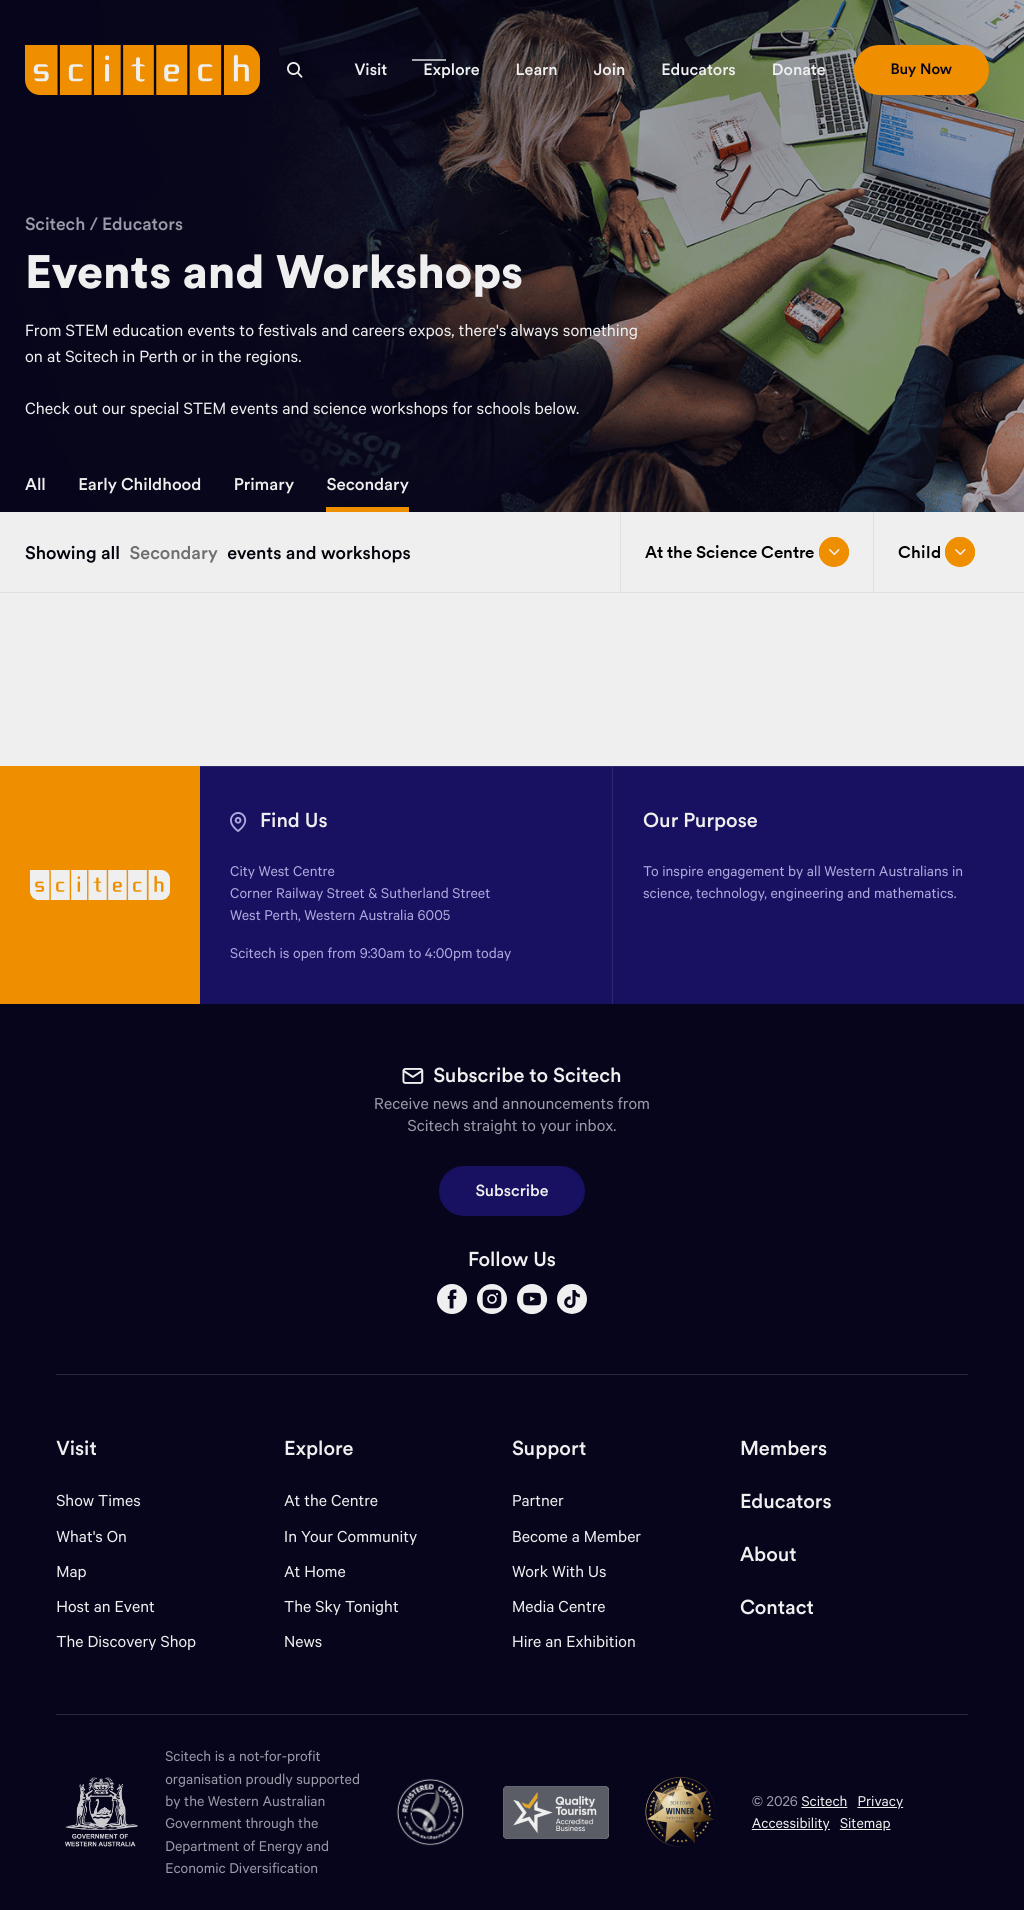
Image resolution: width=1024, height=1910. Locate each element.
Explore (318, 1448)
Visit (76, 1448)
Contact (777, 1607)
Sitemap (865, 1822)
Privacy (880, 1800)
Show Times (98, 1500)
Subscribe (512, 1191)
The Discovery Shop (126, 1641)
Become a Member (576, 1536)
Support (549, 1448)
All (35, 484)
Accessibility (791, 1822)
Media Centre (558, 1606)
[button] (370, 70)
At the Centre (331, 1500)
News (303, 1641)
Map (83, 1571)
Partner (538, 1500)
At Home (315, 1571)
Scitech (55, 223)
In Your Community (350, 1536)
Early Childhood (139, 484)
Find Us (294, 820)
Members (783, 1448)
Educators (142, 223)
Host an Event (105, 1606)
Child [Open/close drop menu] (936, 552)
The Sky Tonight (341, 1606)
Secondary (367, 484)
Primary (264, 484)
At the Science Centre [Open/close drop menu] (746, 552)
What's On (91, 1536)
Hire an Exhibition (574, 1641)
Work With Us (559, 1571)
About (768, 1554)
